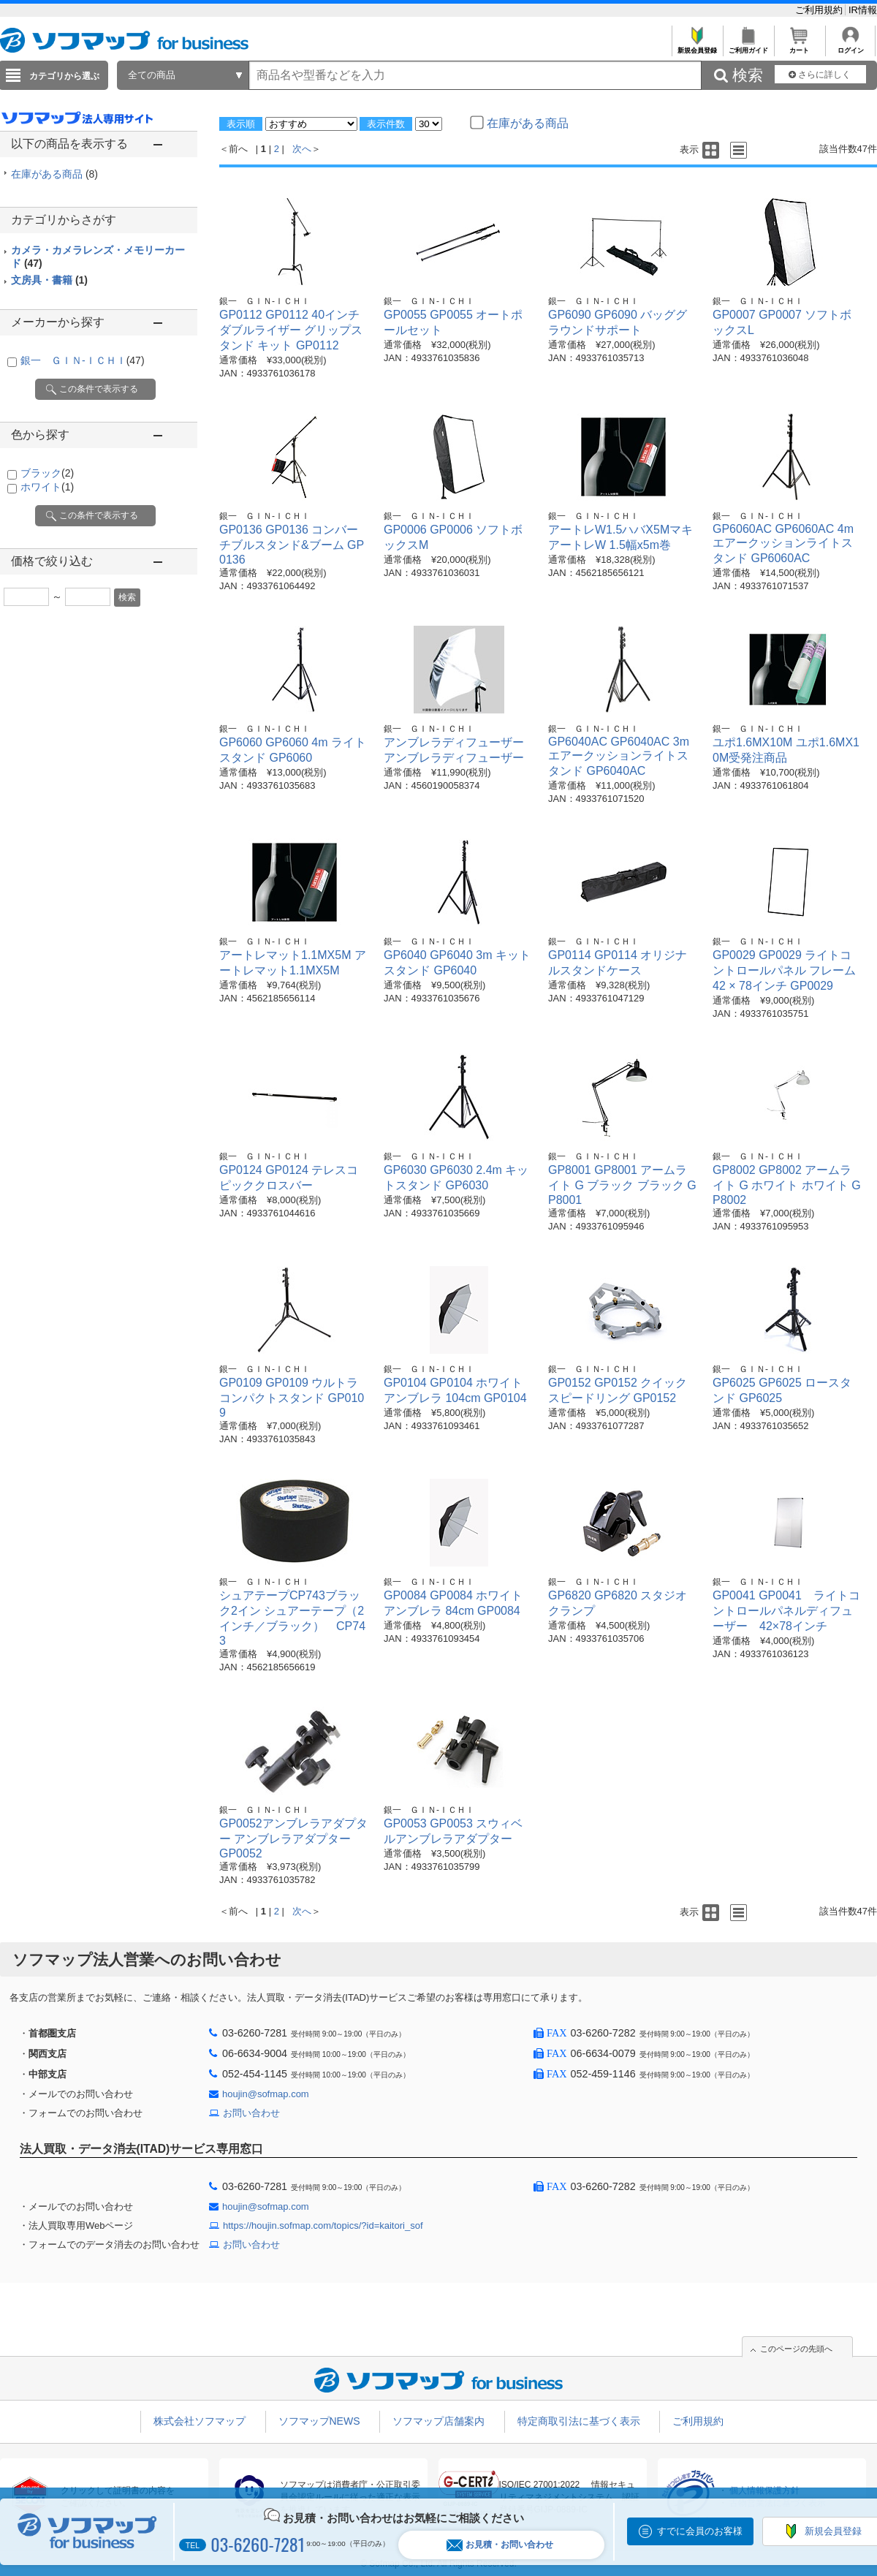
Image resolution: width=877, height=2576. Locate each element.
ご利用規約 (820, 9)
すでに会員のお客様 (700, 2531)
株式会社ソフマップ (199, 2421)
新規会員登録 (697, 46)
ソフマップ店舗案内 (438, 2421)
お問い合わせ (251, 2112)
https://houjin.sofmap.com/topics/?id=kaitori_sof (323, 2225)
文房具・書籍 (49, 280)
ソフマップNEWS (319, 2421)
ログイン (850, 46)
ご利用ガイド (748, 46)
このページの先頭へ (796, 2348)
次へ (301, 148)
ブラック (47, 473)
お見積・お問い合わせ (500, 2544)
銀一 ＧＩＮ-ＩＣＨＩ (82, 360)
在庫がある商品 (54, 174)
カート (799, 46)
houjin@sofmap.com (265, 2093)
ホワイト (47, 487)
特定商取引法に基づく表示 (578, 2421)
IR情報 (862, 9)
